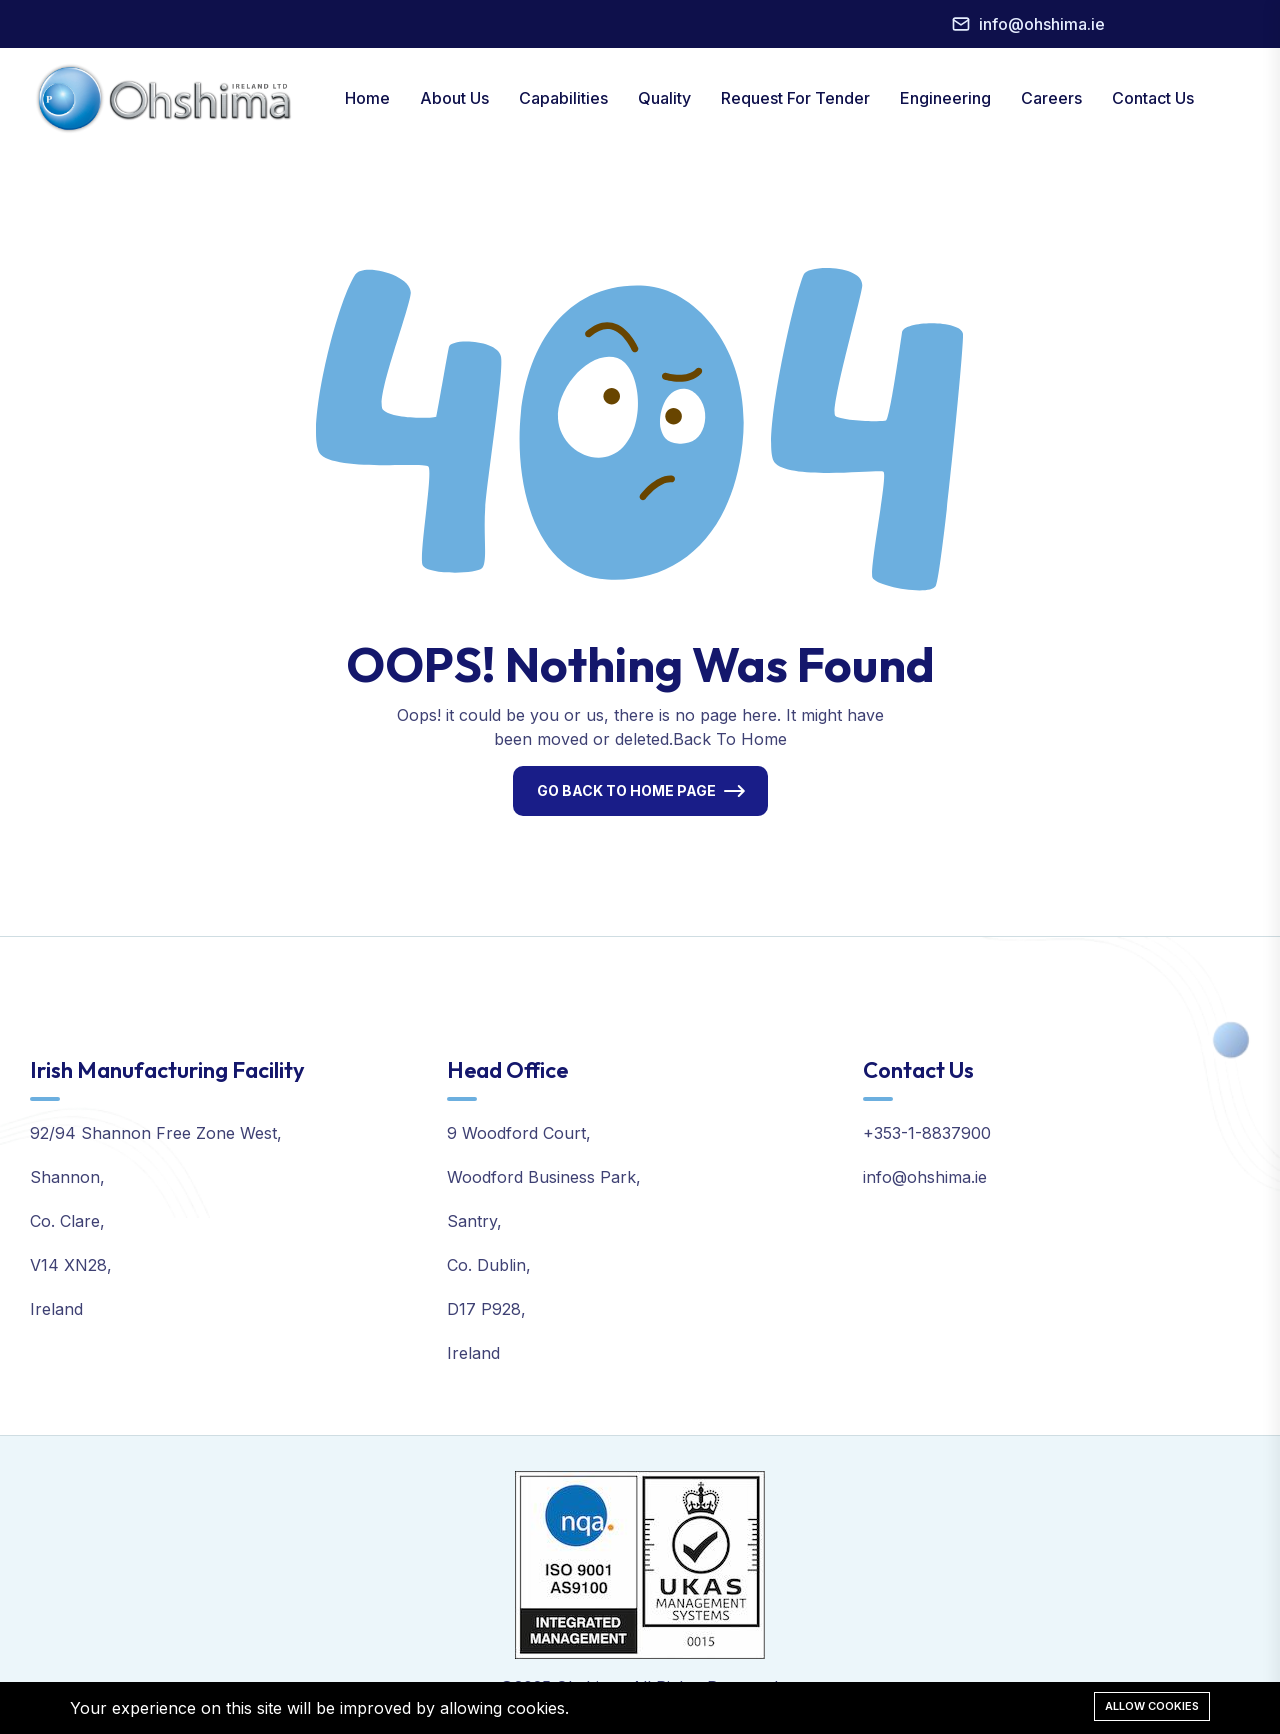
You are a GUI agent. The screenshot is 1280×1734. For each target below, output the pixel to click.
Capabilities (563, 98)
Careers (1051, 98)
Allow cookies (1152, 1706)
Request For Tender (795, 98)
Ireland (56, 1309)
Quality (664, 98)
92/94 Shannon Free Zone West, (156, 1133)
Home (367, 98)
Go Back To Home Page (626, 790)
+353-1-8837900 (927, 1133)
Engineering (945, 98)
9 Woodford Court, (519, 1133)
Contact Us (1153, 98)
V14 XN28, (71, 1265)
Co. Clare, (67, 1221)
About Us (454, 98)
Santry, (474, 1221)
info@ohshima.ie (1042, 24)
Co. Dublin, (489, 1265)
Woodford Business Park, (544, 1177)
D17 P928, (486, 1309)
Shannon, (67, 1177)
